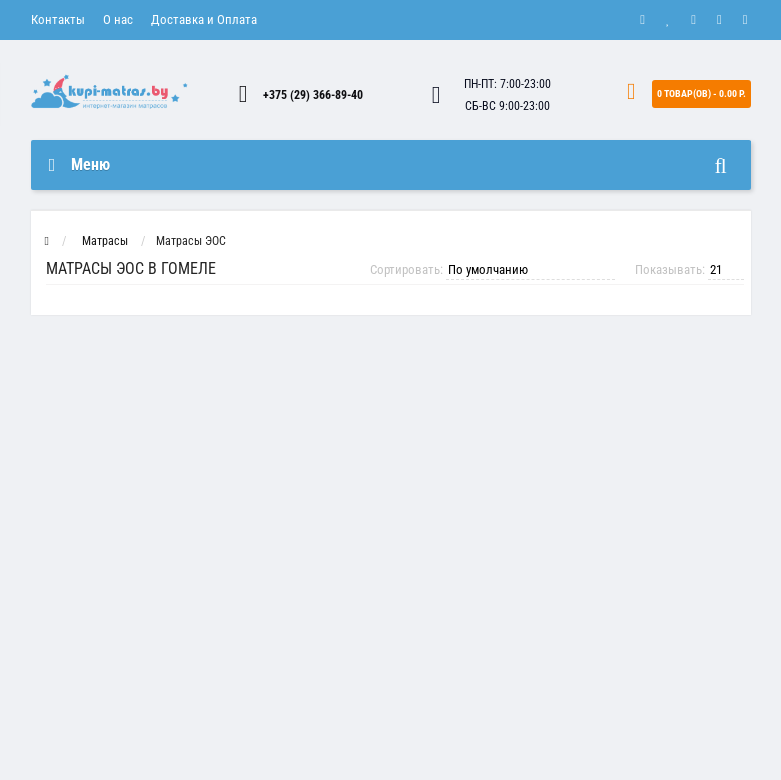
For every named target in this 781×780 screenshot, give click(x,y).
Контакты (58, 19)
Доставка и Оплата (204, 19)
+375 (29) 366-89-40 (313, 95)
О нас (118, 19)
